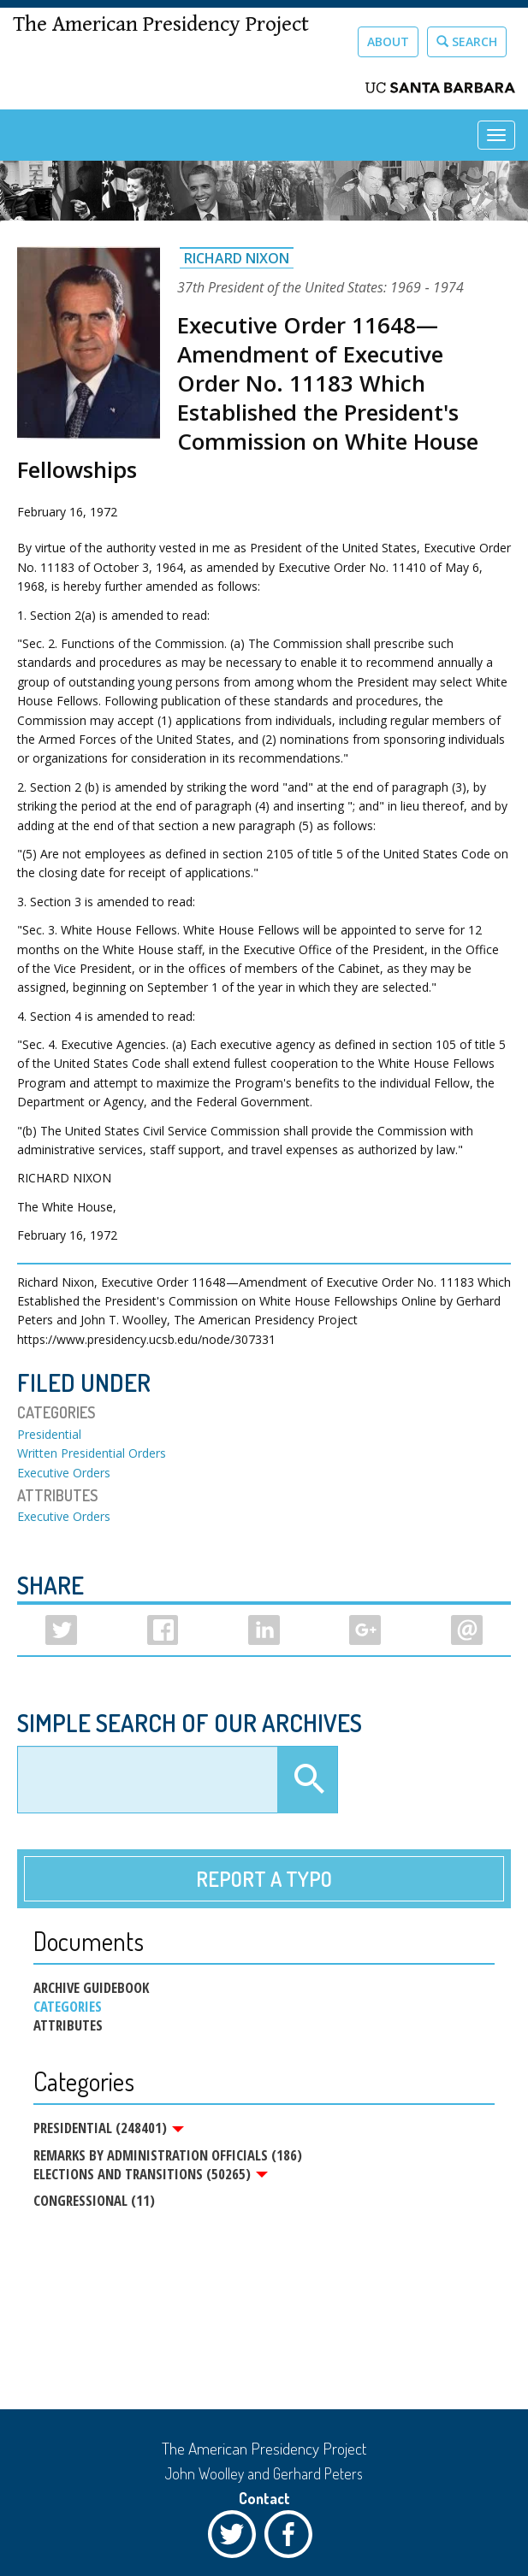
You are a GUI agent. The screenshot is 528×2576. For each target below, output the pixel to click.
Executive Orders (63, 1473)
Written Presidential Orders (91, 1453)
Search (466, 41)
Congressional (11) (94, 2200)
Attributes (68, 2025)
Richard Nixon (236, 258)
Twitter (236, 2538)
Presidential (49, 1434)
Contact (264, 2498)
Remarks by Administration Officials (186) (167, 2155)
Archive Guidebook (91, 1987)
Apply (307, 1780)
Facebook (292, 2538)
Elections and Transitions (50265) (150, 2174)
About (388, 41)
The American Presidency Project (161, 24)
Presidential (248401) (108, 2128)
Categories (67, 2006)
